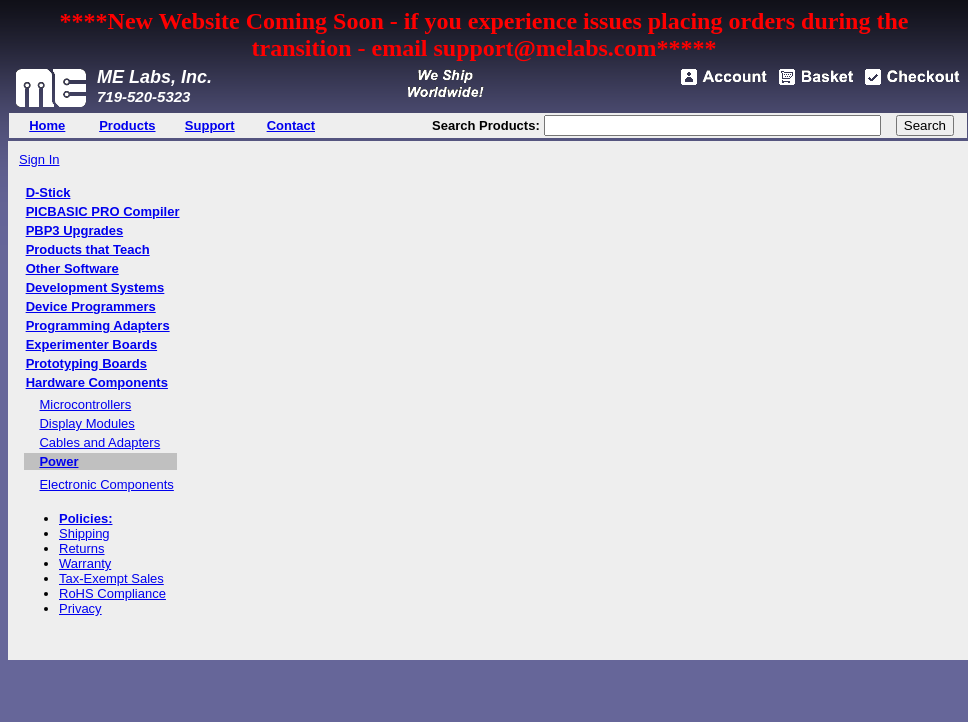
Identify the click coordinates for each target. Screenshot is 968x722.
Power (58, 461)
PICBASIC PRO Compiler (103, 211)
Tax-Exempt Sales (111, 578)
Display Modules (86, 423)
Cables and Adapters (99, 442)
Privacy (80, 608)
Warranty (85, 563)
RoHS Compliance (112, 593)
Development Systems (95, 287)
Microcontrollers (85, 404)
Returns (82, 548)
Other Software (72, 268)
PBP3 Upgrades (75, 230)
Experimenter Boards (92, 344)
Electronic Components (106, 484)
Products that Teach (88, 249)
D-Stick (48, 192)
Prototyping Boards (86, 363)
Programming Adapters (98, 325)
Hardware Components (97, 382)
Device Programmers (91, 306)
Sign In (39, 159)
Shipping (84, 533)
